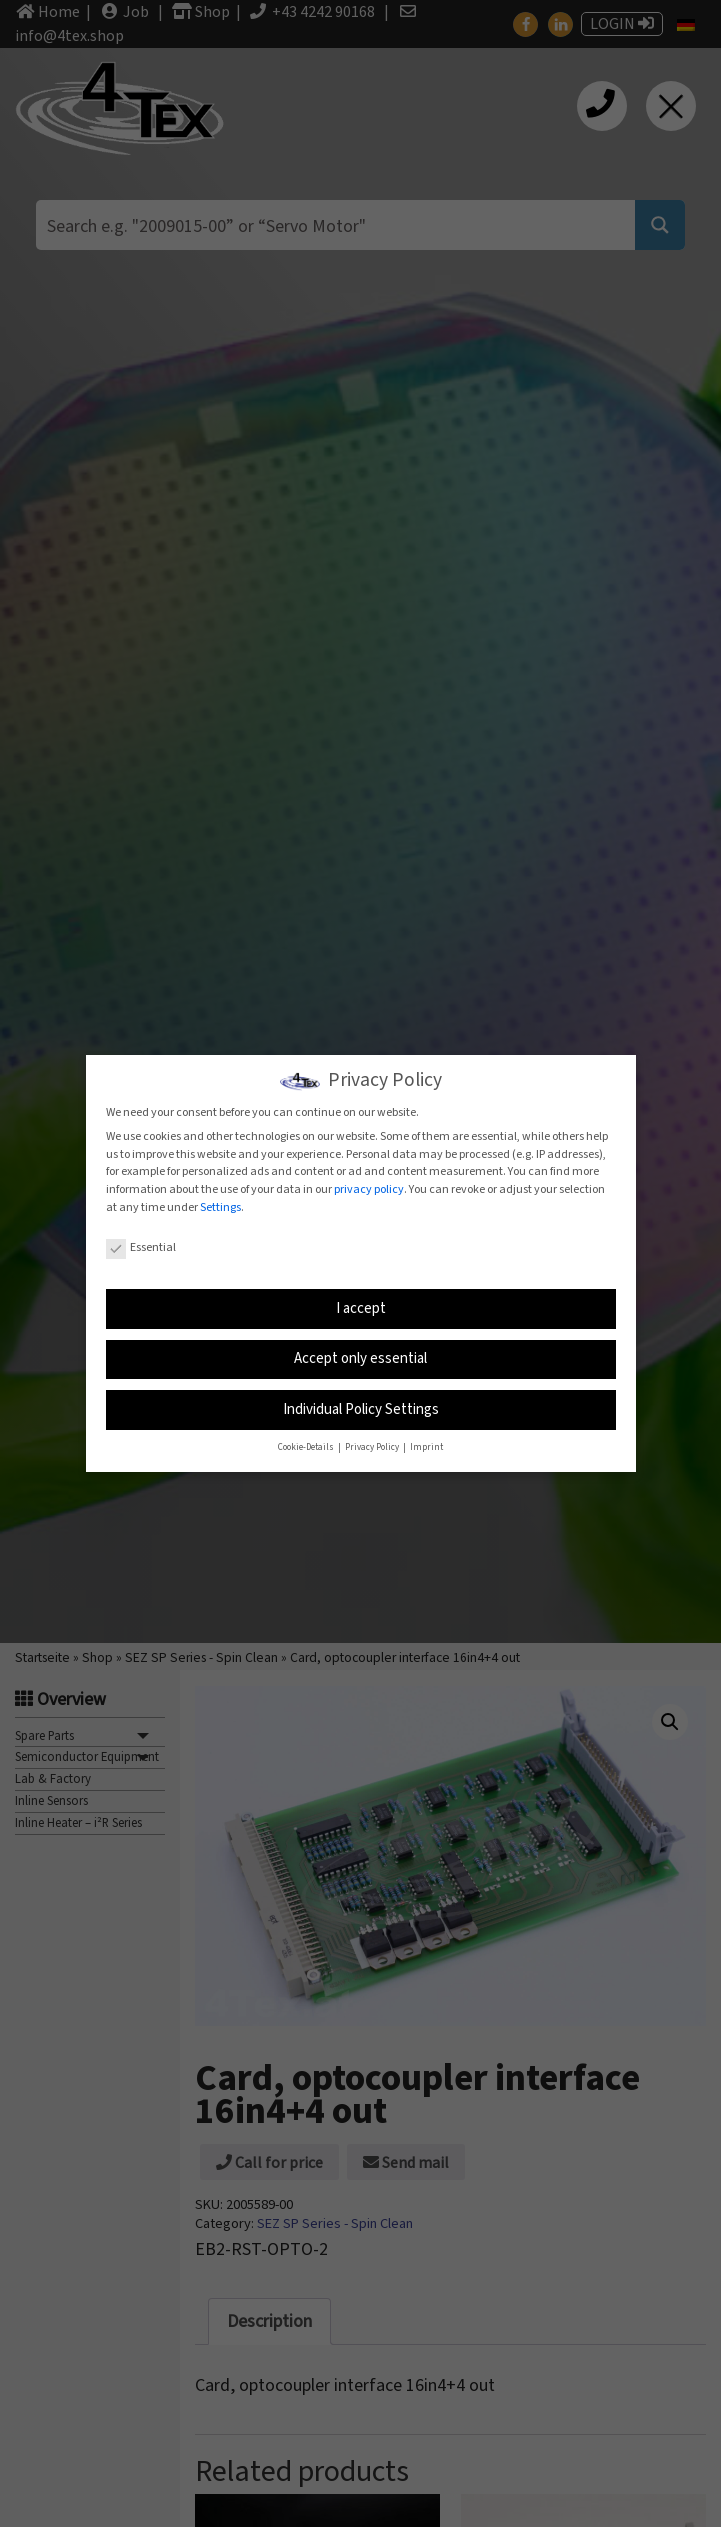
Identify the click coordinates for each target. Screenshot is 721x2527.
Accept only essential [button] (360, 1358)
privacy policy (369, 1189)
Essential (141, 1247)
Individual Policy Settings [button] (361, 1409)
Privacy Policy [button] (373, 1447)
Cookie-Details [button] (307, 1447)
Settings (220, 1207)
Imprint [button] (426, 1447)
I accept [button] (361, 1308)
